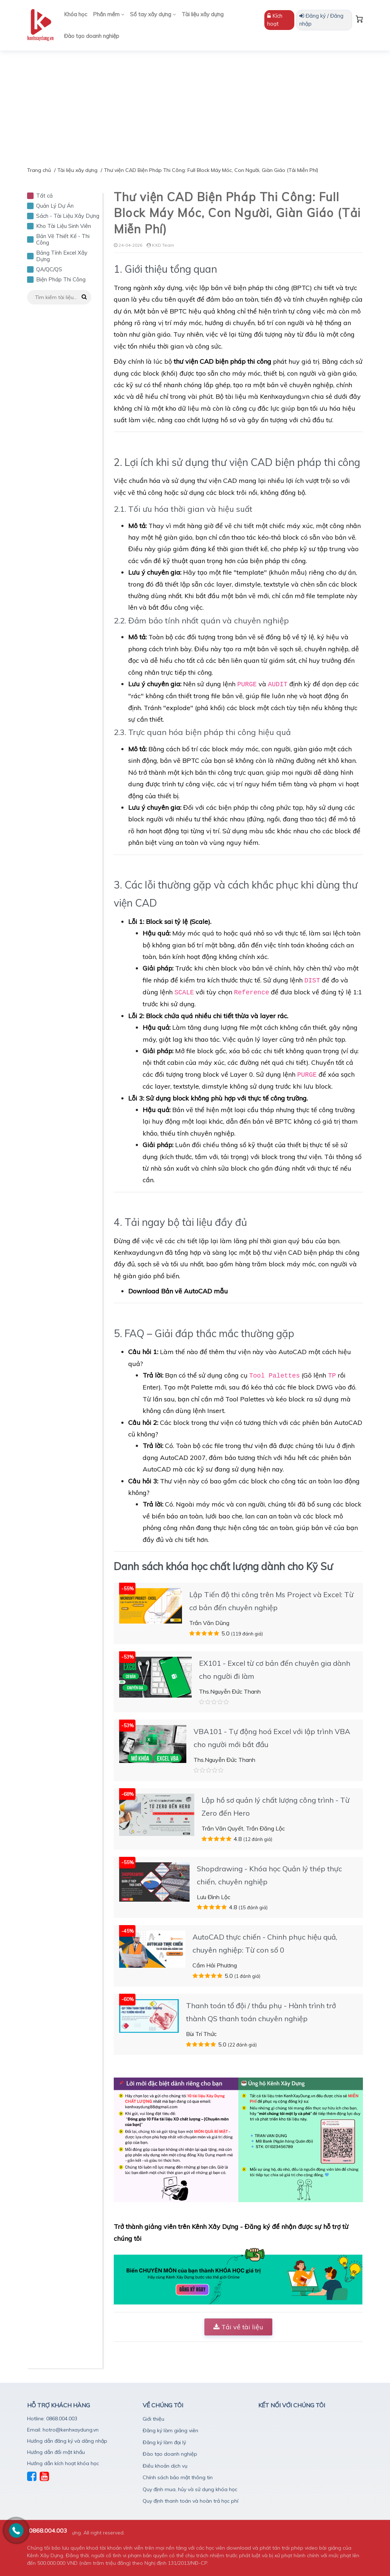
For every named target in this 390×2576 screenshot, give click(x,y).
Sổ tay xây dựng (153, 14)
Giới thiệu (153, 2419)
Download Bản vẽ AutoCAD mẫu (178, 1291)
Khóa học (75, 14)
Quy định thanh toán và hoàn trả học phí (190, 2501)
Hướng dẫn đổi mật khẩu (56, 2452)
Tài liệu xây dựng (203, 14)
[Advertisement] (195, 104)
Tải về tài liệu (238, 2327)
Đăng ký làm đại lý (164, 2442)
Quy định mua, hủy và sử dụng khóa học (190, 2489)
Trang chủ (39, 170)
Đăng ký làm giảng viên (170, 2430)
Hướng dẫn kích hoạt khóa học (63, 2463)
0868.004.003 (48, 2530)
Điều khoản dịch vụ (165, 2466)
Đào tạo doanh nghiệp (91, 36)
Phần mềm (108, 14)
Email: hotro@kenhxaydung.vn (63, 2429)
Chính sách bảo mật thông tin (178, 2477)
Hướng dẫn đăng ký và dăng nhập (67, 2441)
